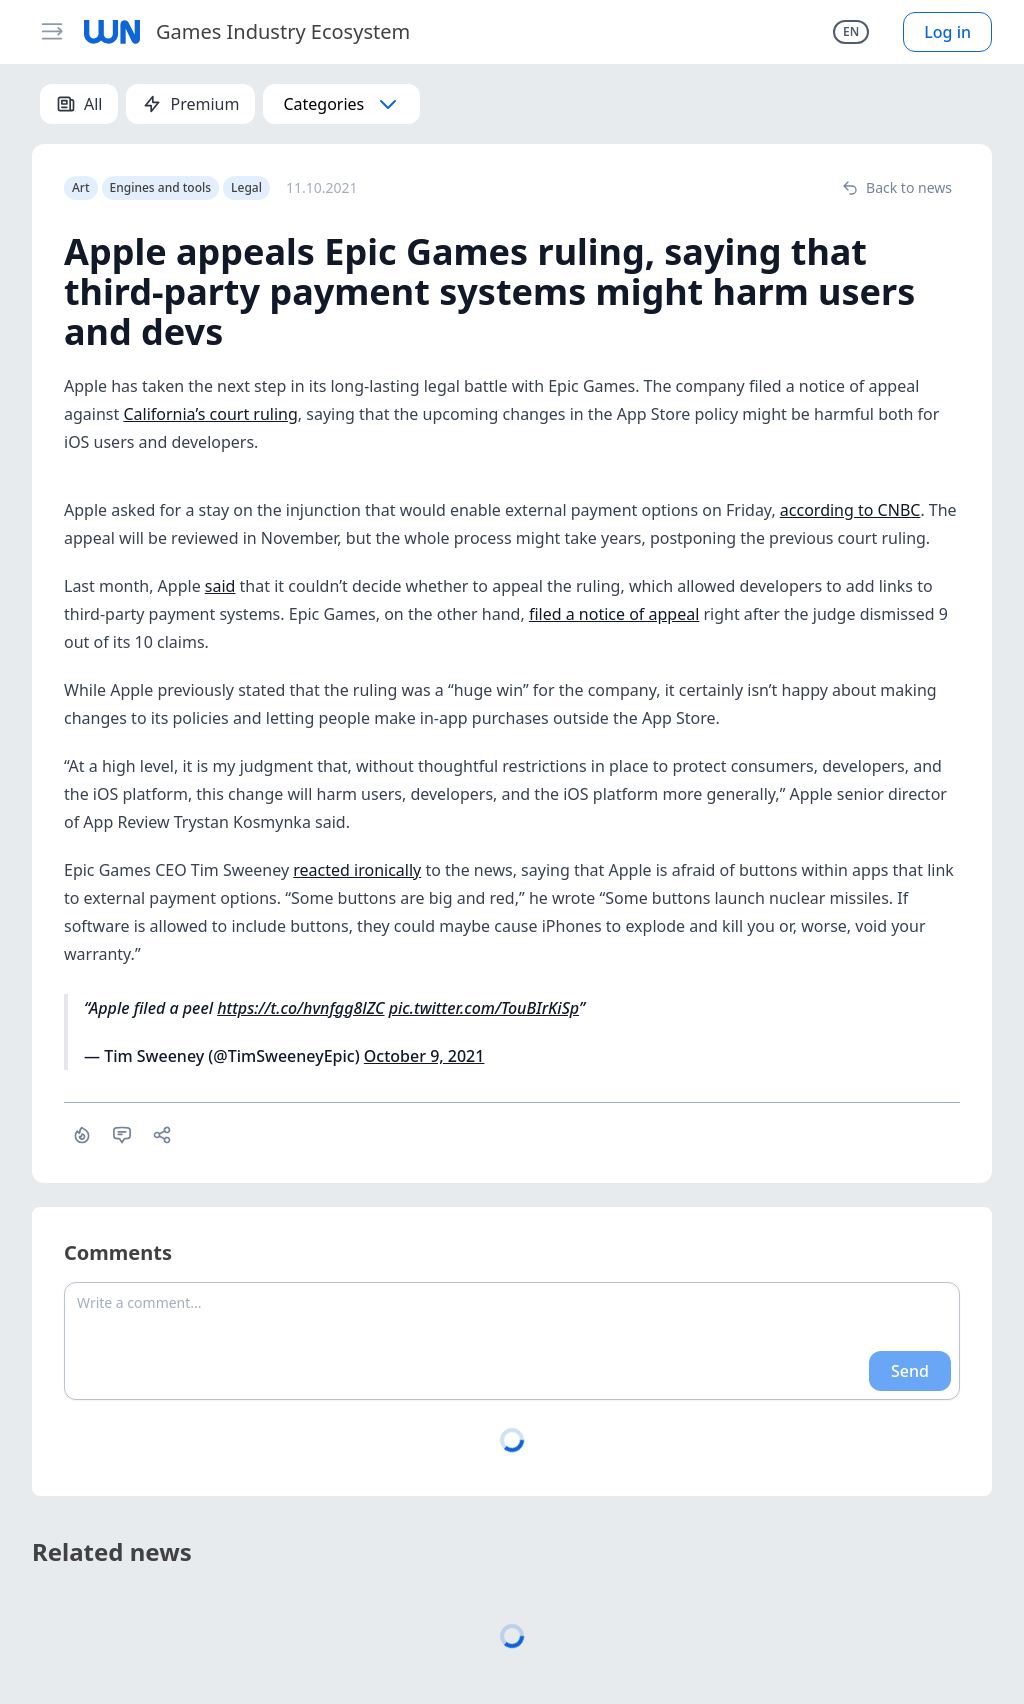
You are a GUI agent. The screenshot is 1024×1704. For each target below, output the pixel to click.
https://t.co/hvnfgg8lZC (300, 1008)
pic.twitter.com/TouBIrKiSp (484, 1008)
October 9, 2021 (424, 1056)
